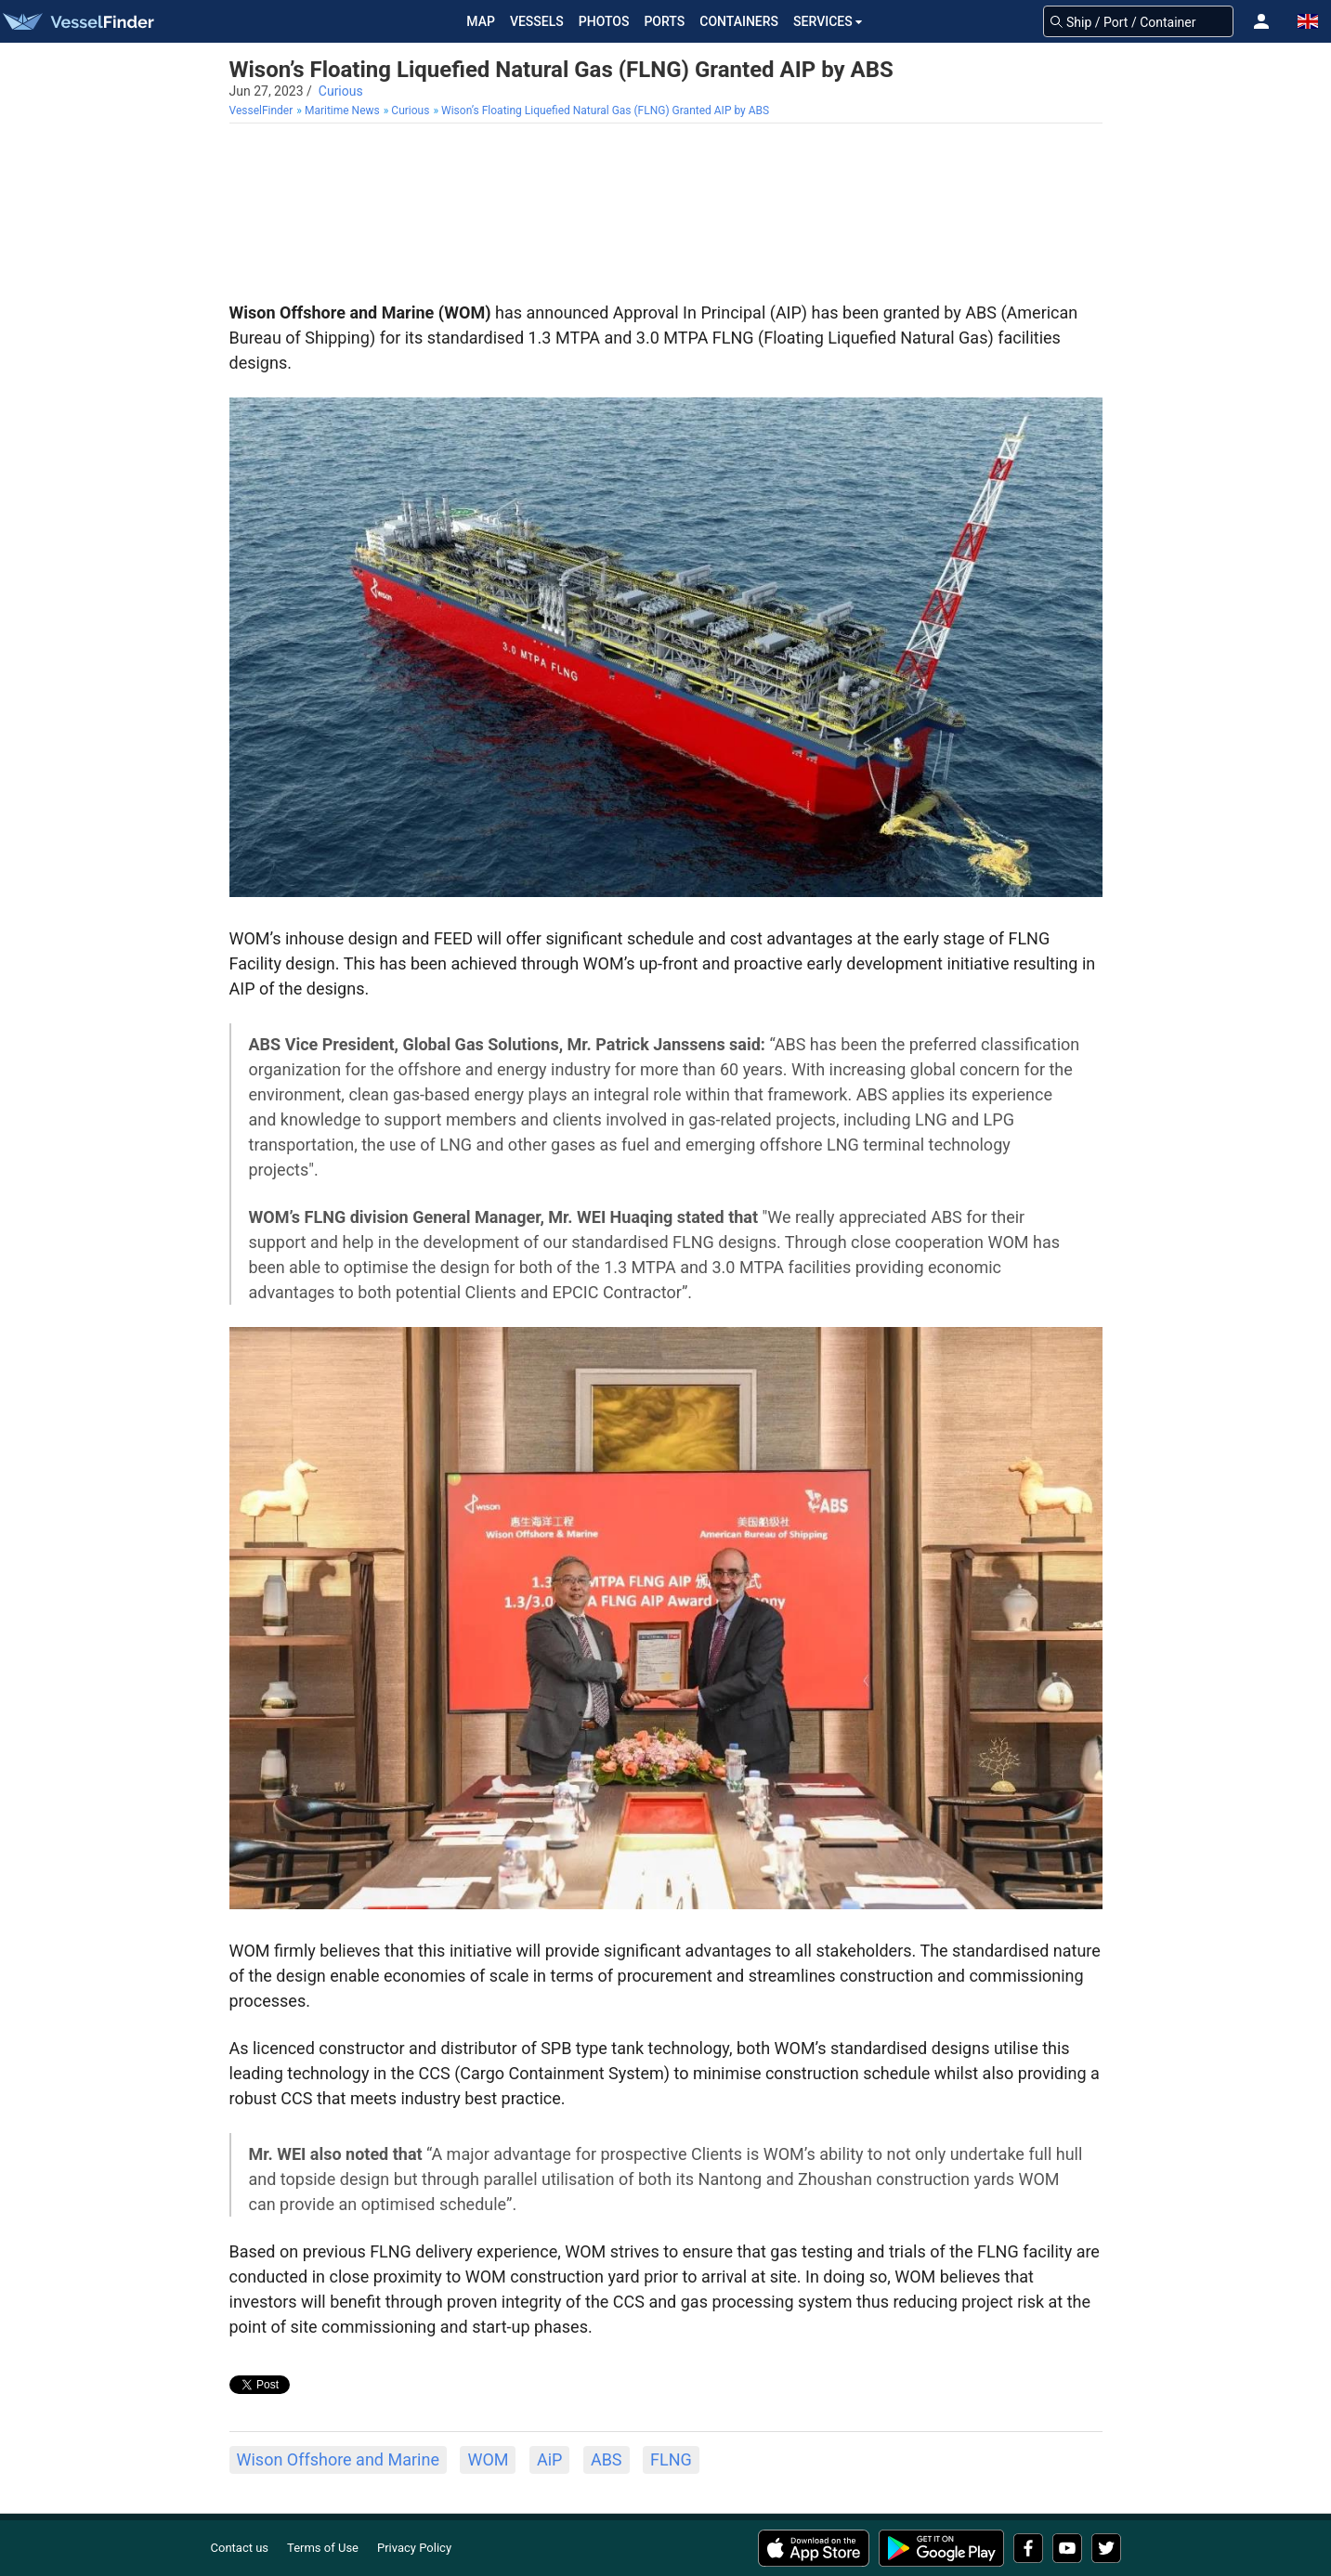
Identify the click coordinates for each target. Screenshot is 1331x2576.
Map (480, 21)
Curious (341, 91)
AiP (549, 2459)
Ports (664, 21)
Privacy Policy (414, 2548)
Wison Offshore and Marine (338, 2459)
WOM (487, 2459)
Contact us (240, 2548)
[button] (1261, 21)
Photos (604, 21)
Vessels (537, 21)
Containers (738, 21)
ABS (606, 2459)
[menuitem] (263, 111)
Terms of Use (323, 2548)
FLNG (671, 2459)
